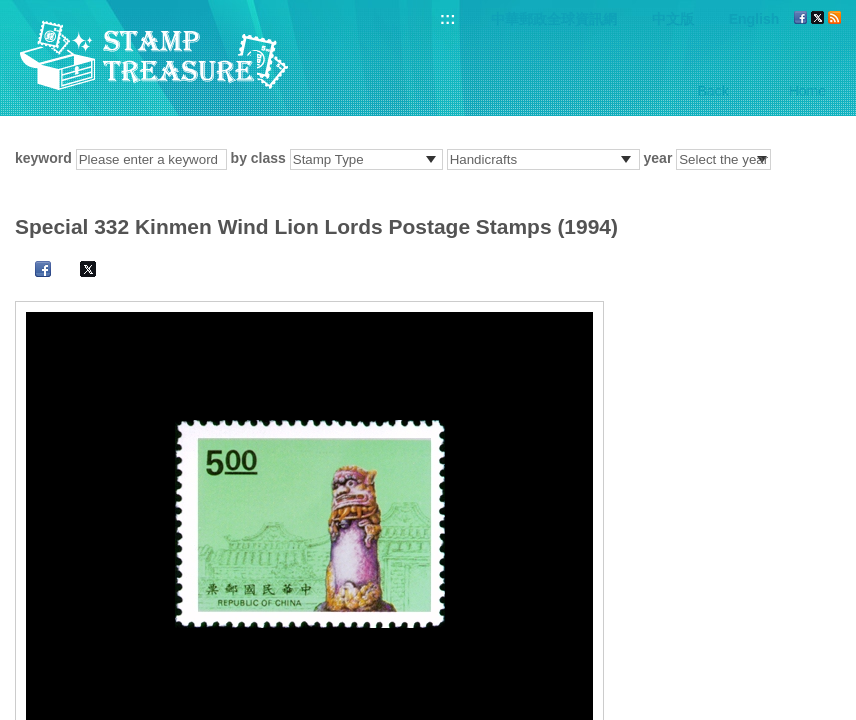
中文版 (673, 19)
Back (713, 91)
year (658, 158)
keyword (43, 158)
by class (258, 158)
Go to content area (10, 10)
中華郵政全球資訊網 (554, 19)
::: (448, 18)
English (754, 19)
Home (807, 91)
